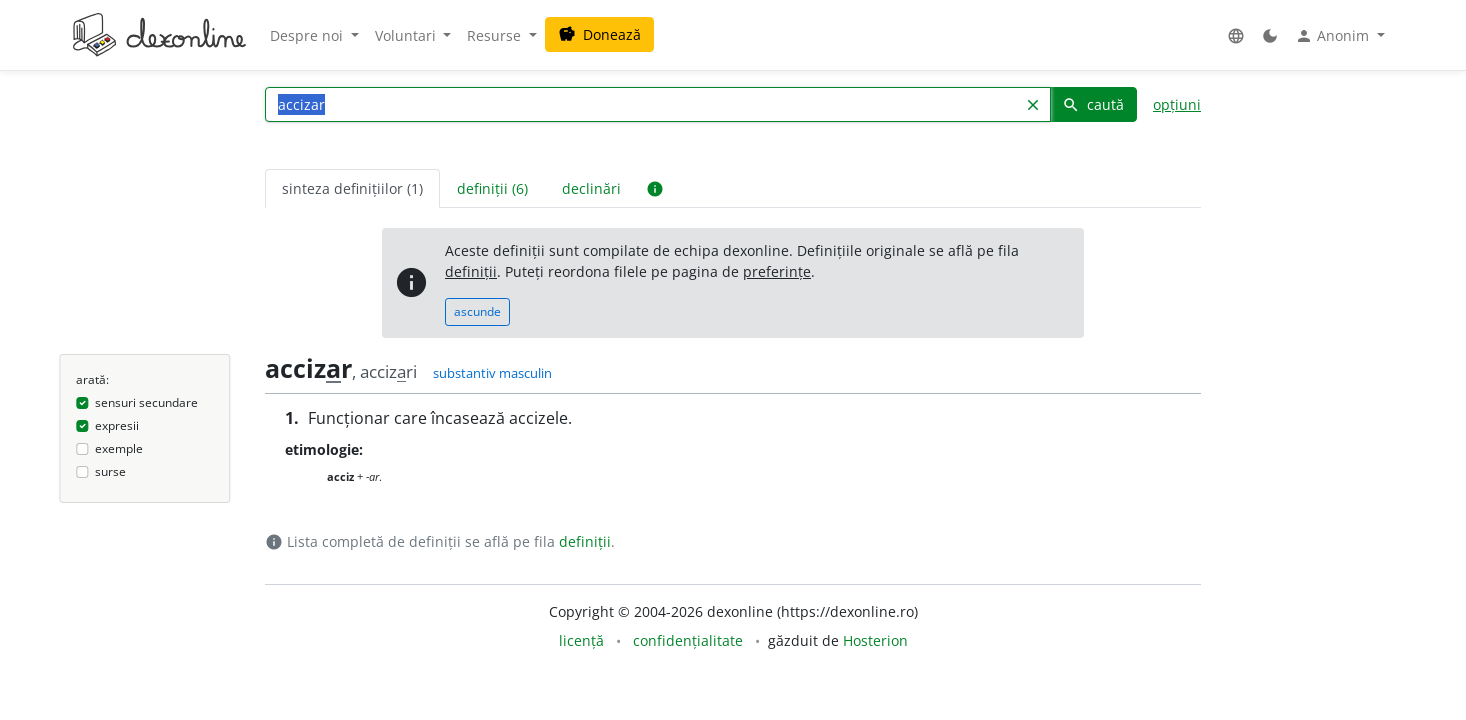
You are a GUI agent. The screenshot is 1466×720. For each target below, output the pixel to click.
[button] (1236, 35)
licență (581, 640)
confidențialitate (688, 640)
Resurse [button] (496, 35)
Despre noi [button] (308, 35)
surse (110, 471)
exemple (119, 448)
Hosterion (875, 640)
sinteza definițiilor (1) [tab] (352, 188)
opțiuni (1177, 104)
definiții (471, 271)
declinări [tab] (591, 188)
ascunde (477, 311)
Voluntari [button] (407, 35)
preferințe (777, 271)
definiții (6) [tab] (492, 188)
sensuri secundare (146, 402)
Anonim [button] (1334, 36)
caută (1093, 104)
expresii (117, 425)
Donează (599, 34)
